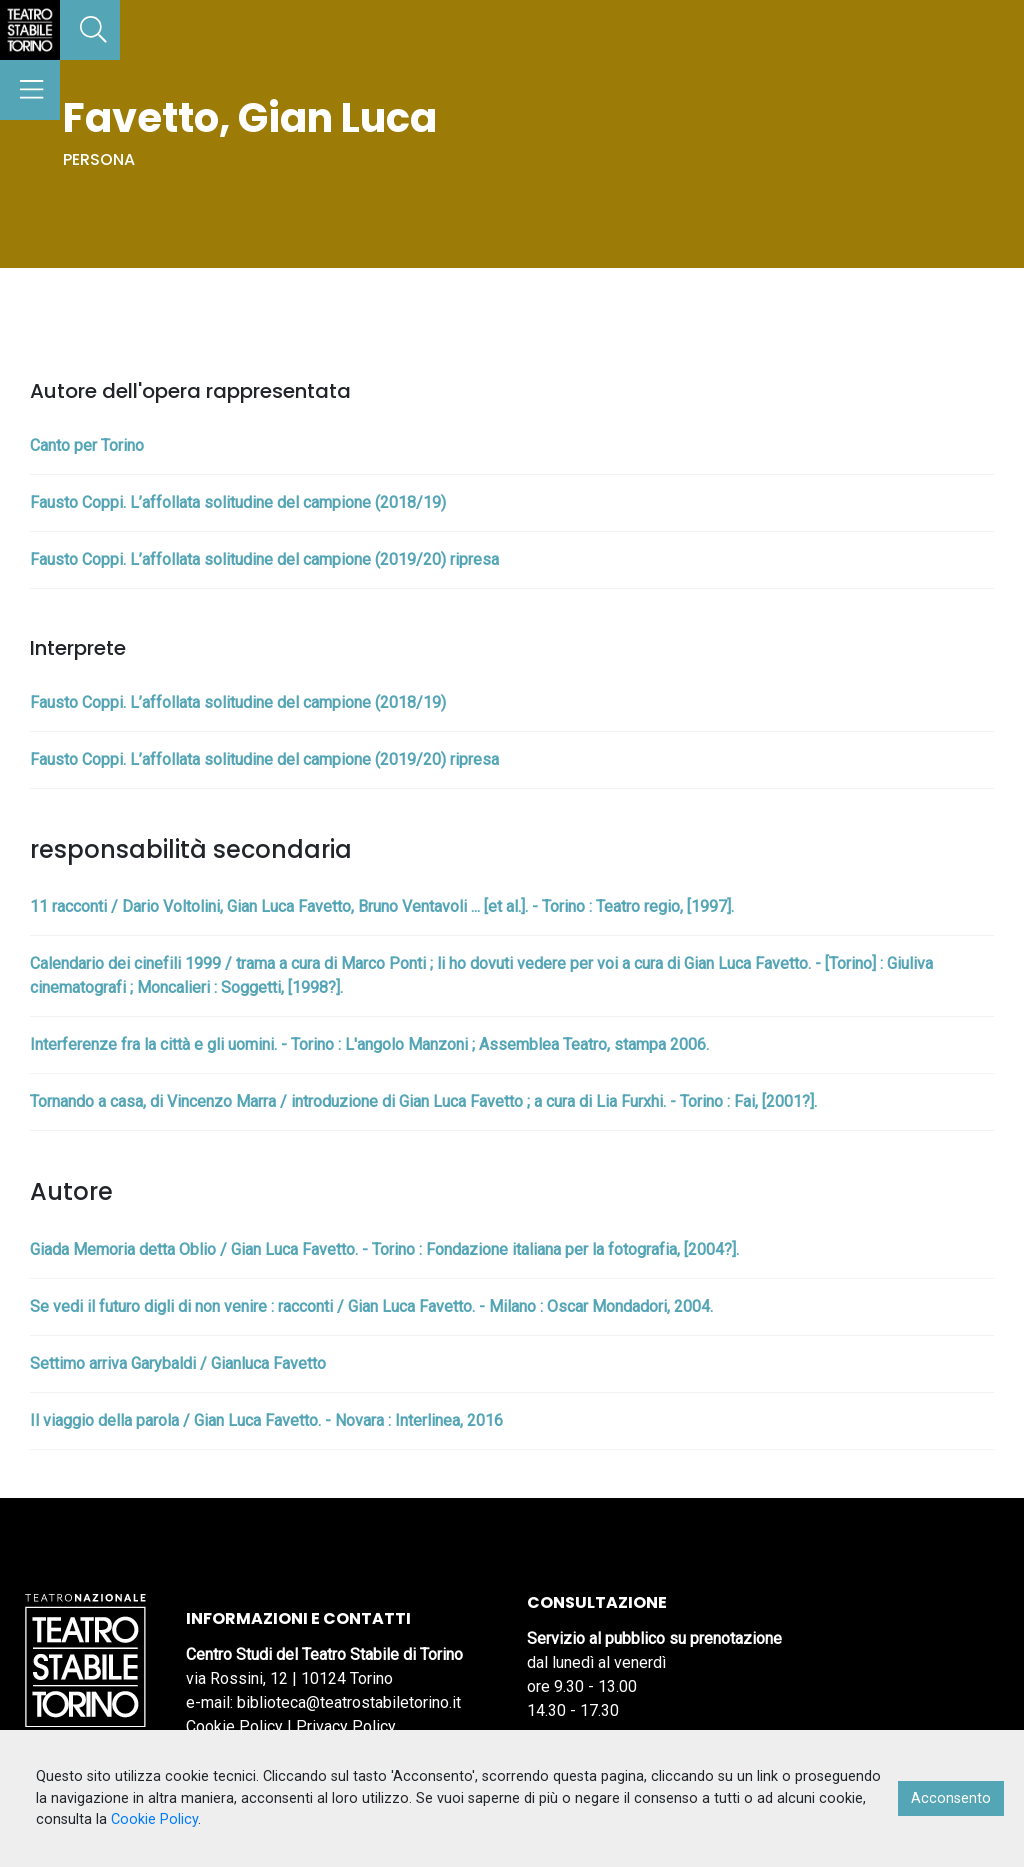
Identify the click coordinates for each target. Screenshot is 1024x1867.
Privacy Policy (346, 1726)
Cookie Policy (234, 1726)
